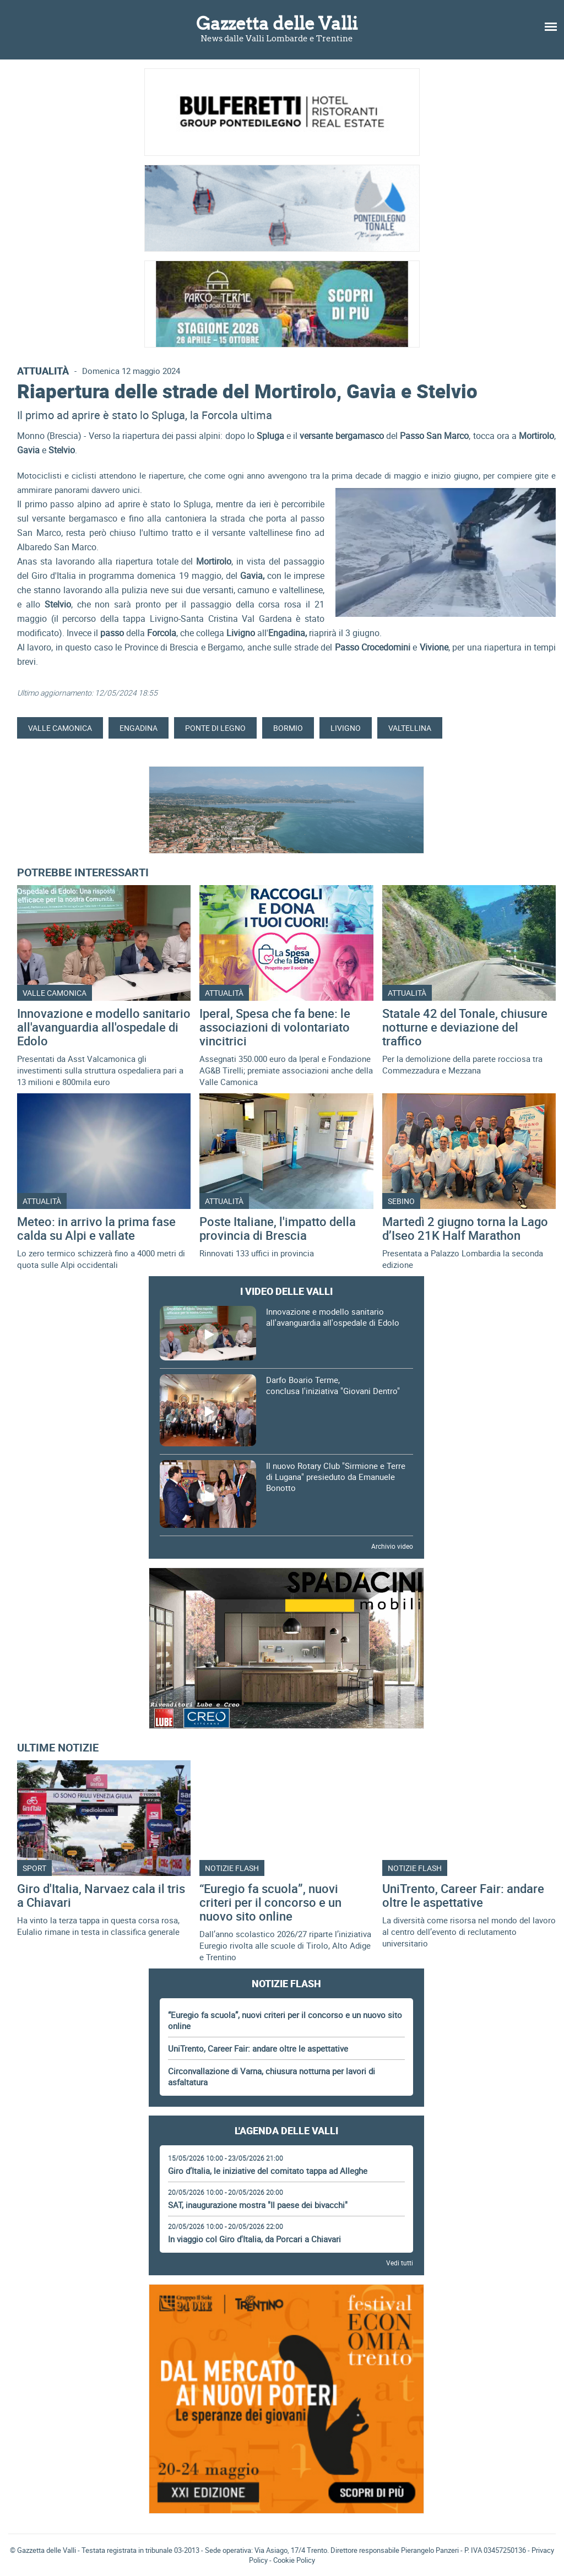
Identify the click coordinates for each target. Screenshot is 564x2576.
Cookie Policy (294, 2560)
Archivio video (392, 1546)
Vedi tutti (399, 2262)
